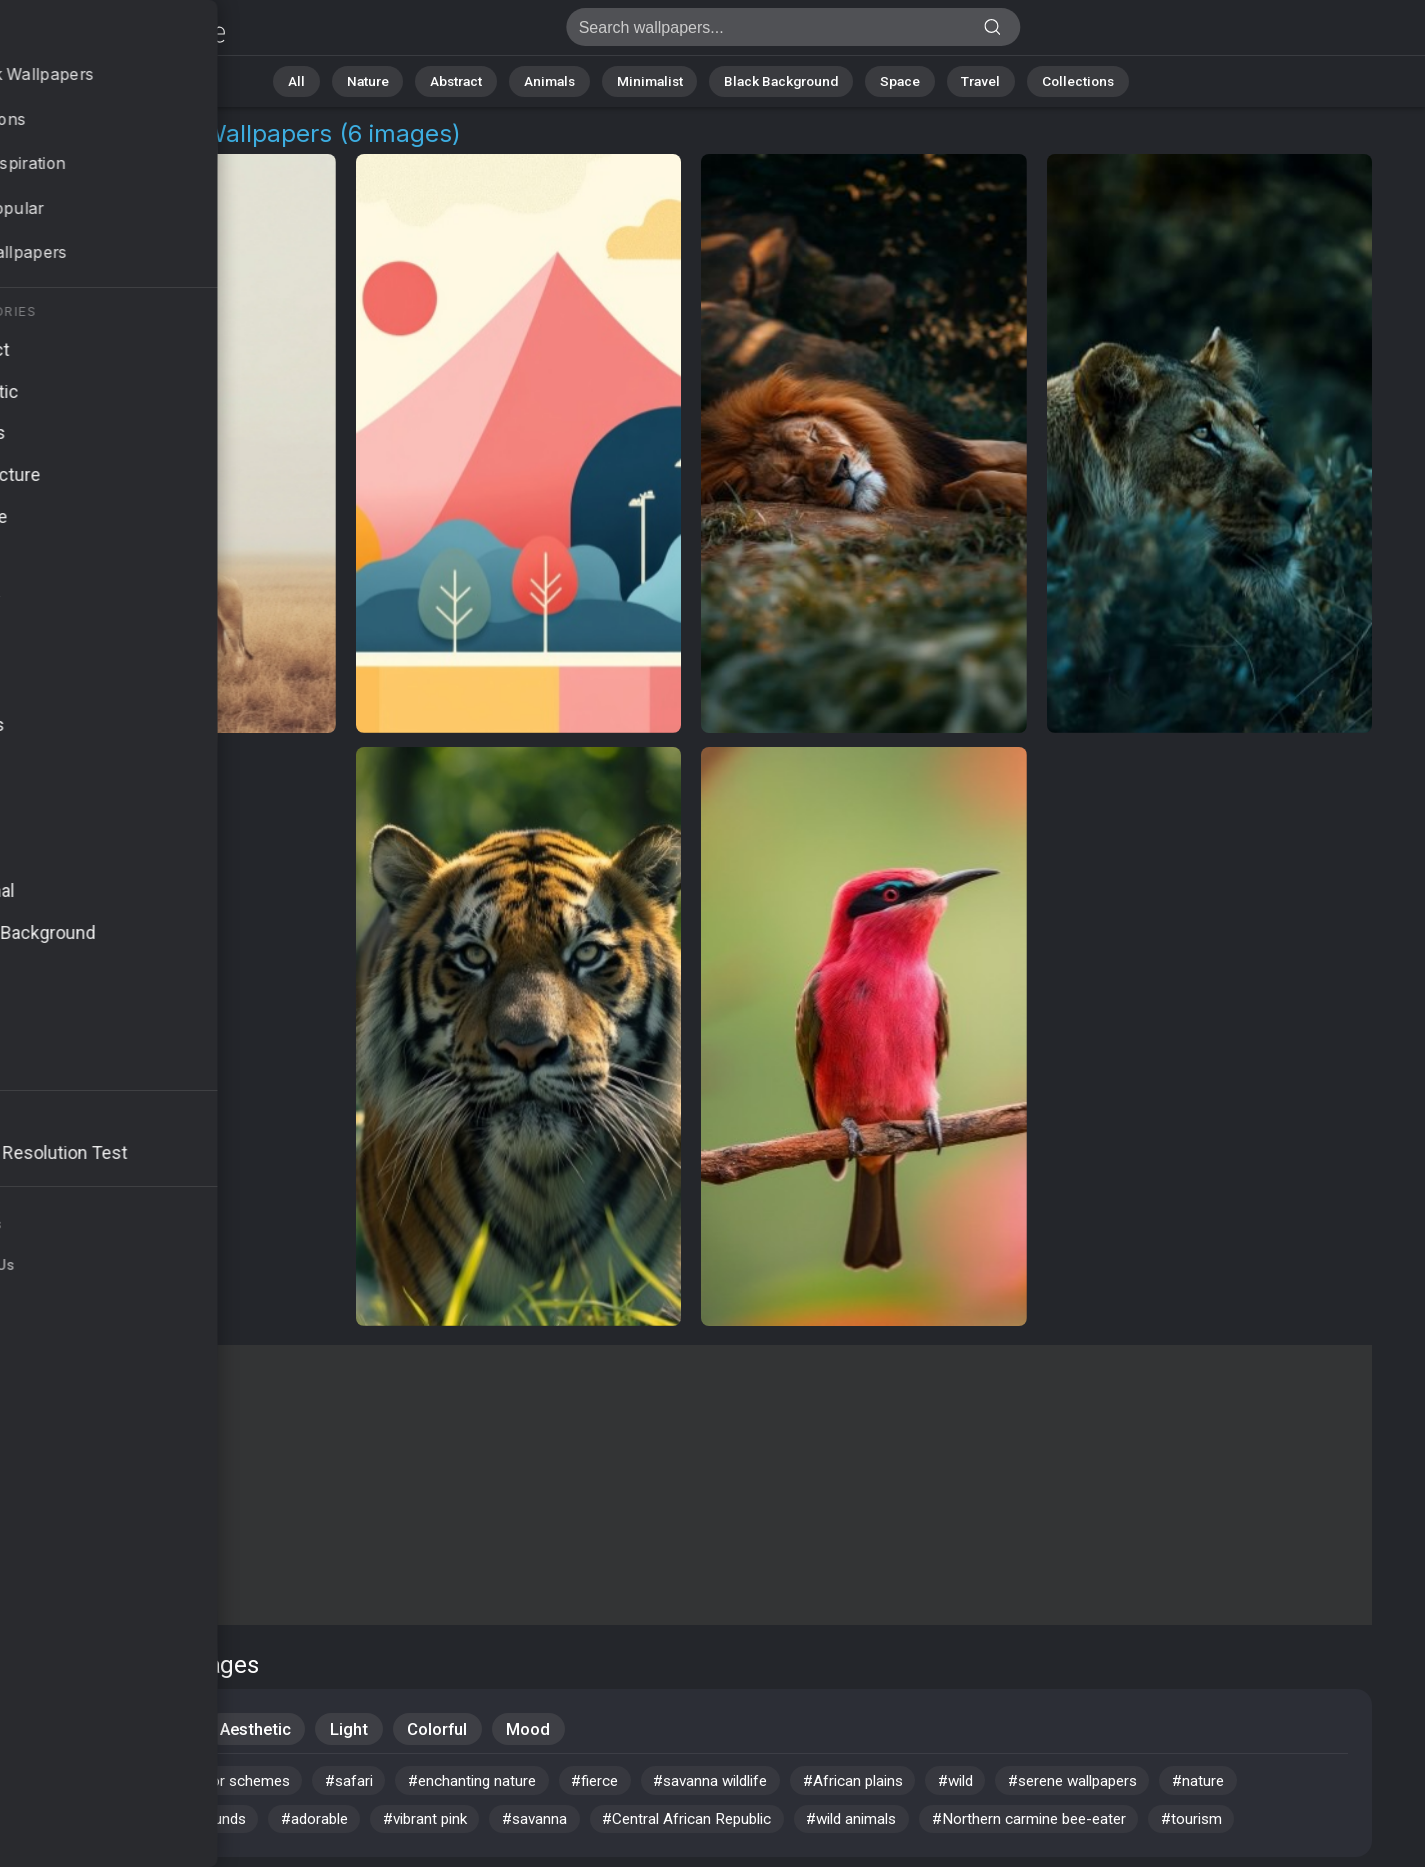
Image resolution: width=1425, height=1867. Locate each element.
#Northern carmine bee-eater (1099, 1825)
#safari (369, 1784)
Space (881, 79)
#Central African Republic (735, 1825)
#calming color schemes (219, 1784)
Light (353, 1730)
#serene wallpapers (1147, 1784)
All (331, 79)
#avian (71, 1784)
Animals (562, 79)
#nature (1283, 1784)
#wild (1019, 1784)
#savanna (574, 1825)
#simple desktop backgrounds (155, 1825)
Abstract (477, 79)
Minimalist (651, 79)
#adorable (337, 1825)
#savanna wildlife (755, 1784)
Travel (955, 79)
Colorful (444, 1730)
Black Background (771, 79)
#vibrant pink (456, 1825)
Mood (538, 1730)
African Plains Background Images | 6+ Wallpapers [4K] (120, 32)
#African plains (908, 1784)
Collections (1044, 79)
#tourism (1271, 1825)
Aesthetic (258, 1730)
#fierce (629, 1784)
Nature (395, 79)
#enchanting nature (499, 1784)
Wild (166, 1730)
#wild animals (911, 1825)
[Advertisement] (691, 1485)
